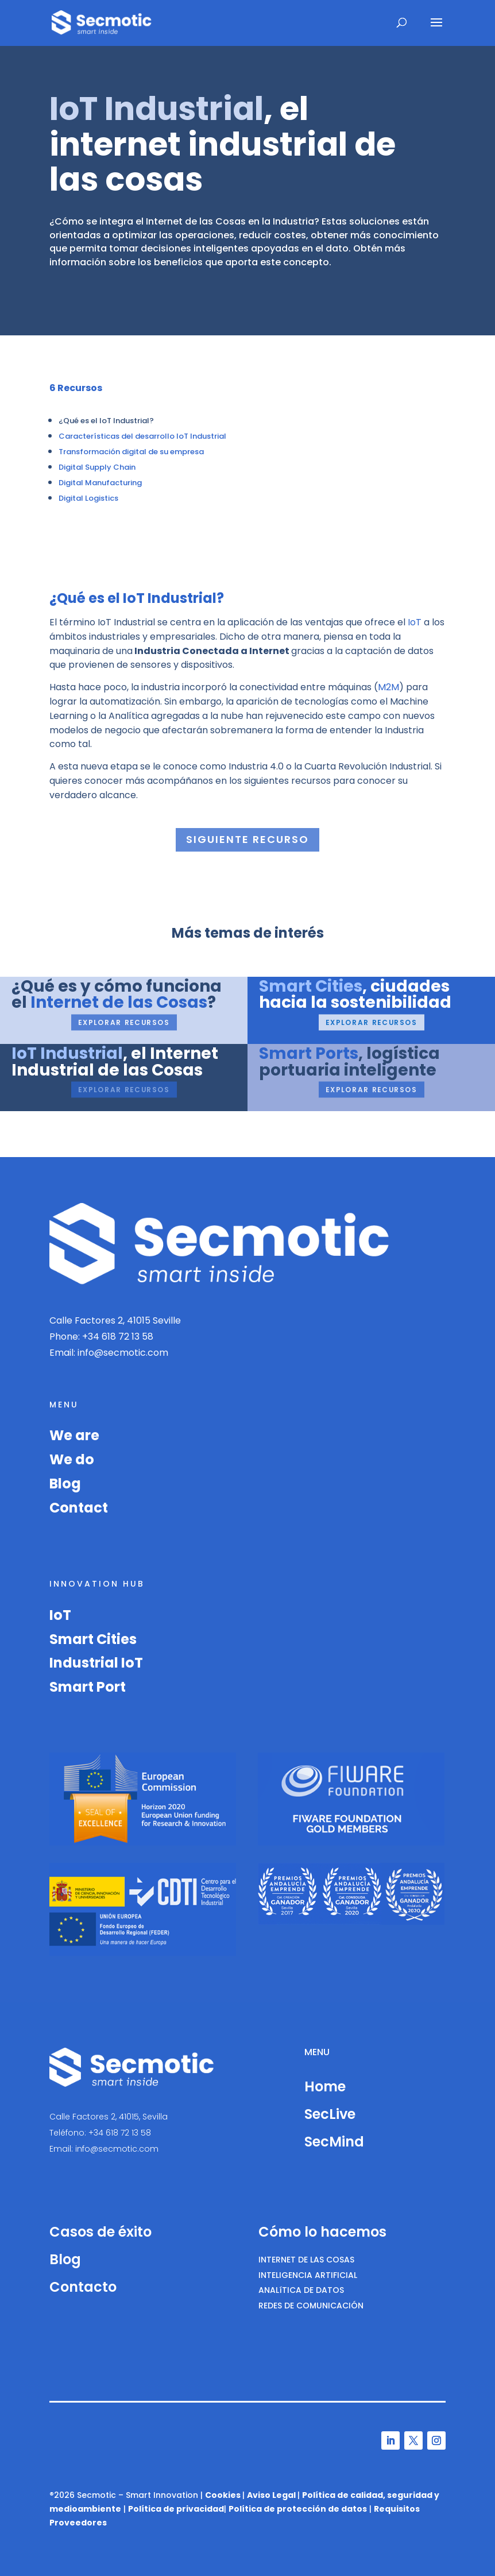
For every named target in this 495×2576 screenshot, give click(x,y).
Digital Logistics (88, 498)
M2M (388, 687)
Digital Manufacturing (100, 482)
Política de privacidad (176, 2509)
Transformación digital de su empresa (131, 451)
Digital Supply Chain (97, 467)
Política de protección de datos (298, 2509)
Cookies (223, 2495)
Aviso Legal (271, 2495)
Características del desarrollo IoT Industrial (142, 436)
